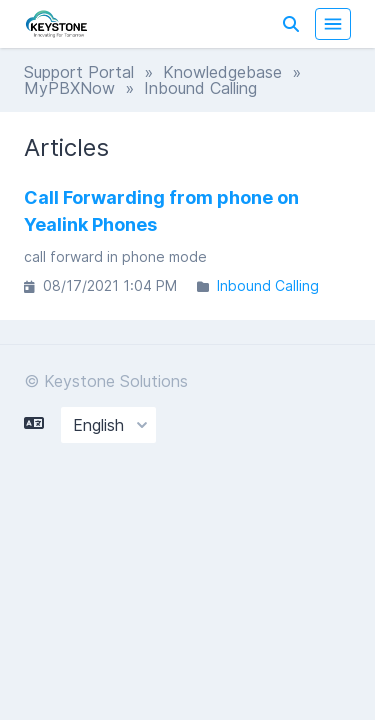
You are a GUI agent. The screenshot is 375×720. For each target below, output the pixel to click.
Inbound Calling (268, 285)
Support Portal (79, 72)
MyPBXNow (69, 88)
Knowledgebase (222, 72)
